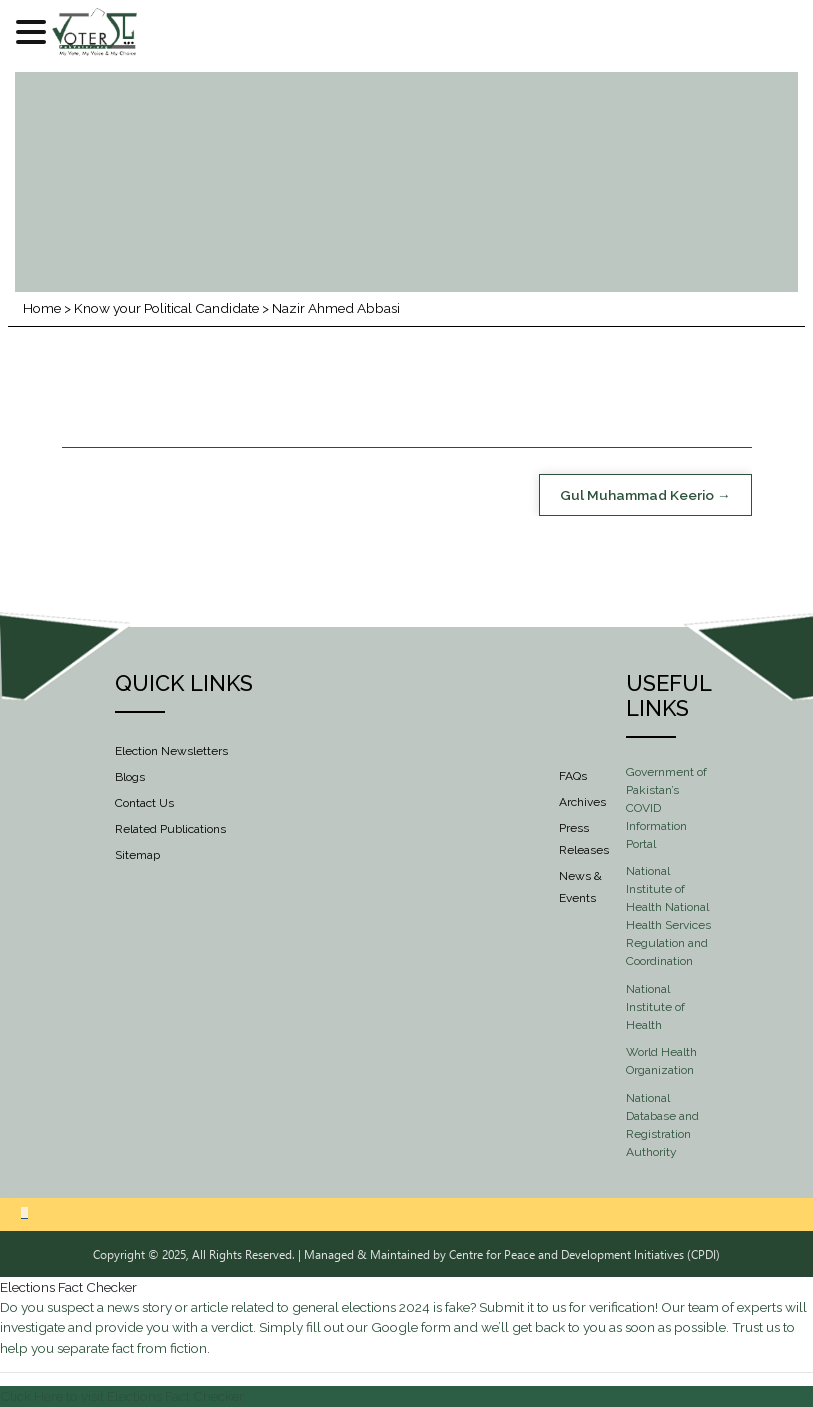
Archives (582, 802)
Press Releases (584, 839)
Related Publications (170, 829)
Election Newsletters (171, 751)
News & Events (580, 887)
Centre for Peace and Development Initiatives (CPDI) (584, 1254)
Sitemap (137, 855)
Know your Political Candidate (166, 308)
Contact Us (144, 803)
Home (42, 308)
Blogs (130, 777)
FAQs (573, 776)
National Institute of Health (655, 1007)
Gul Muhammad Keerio (637, 495)
